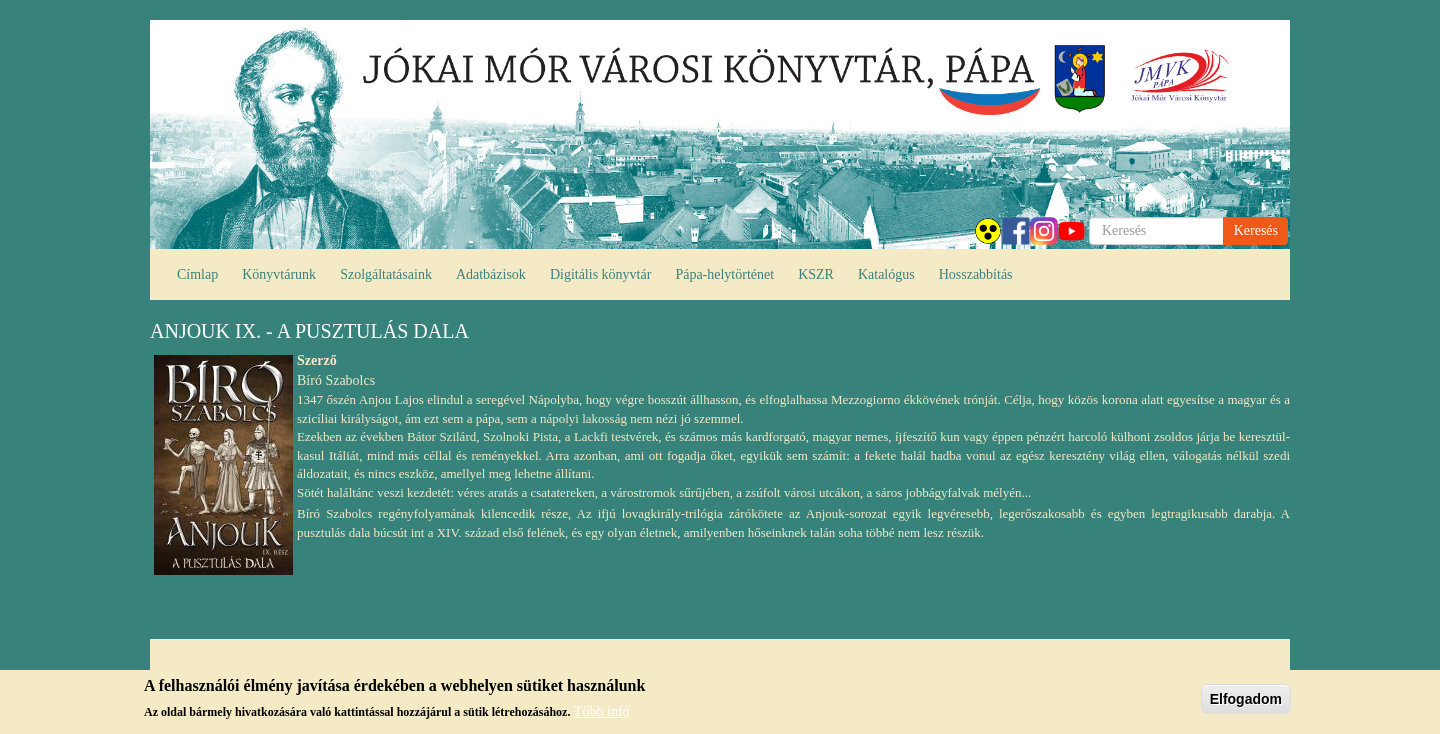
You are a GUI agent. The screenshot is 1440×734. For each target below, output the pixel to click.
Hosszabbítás (976, 274)
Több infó (602, 711)
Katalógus (886, 274)
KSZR (816, 274)
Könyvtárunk (279, 274)
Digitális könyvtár (601, 274)
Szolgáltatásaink (386, 274)
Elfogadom (1246, 699)
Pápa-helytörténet (724, 274)
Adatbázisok (491, 274)
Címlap (197, 274)
